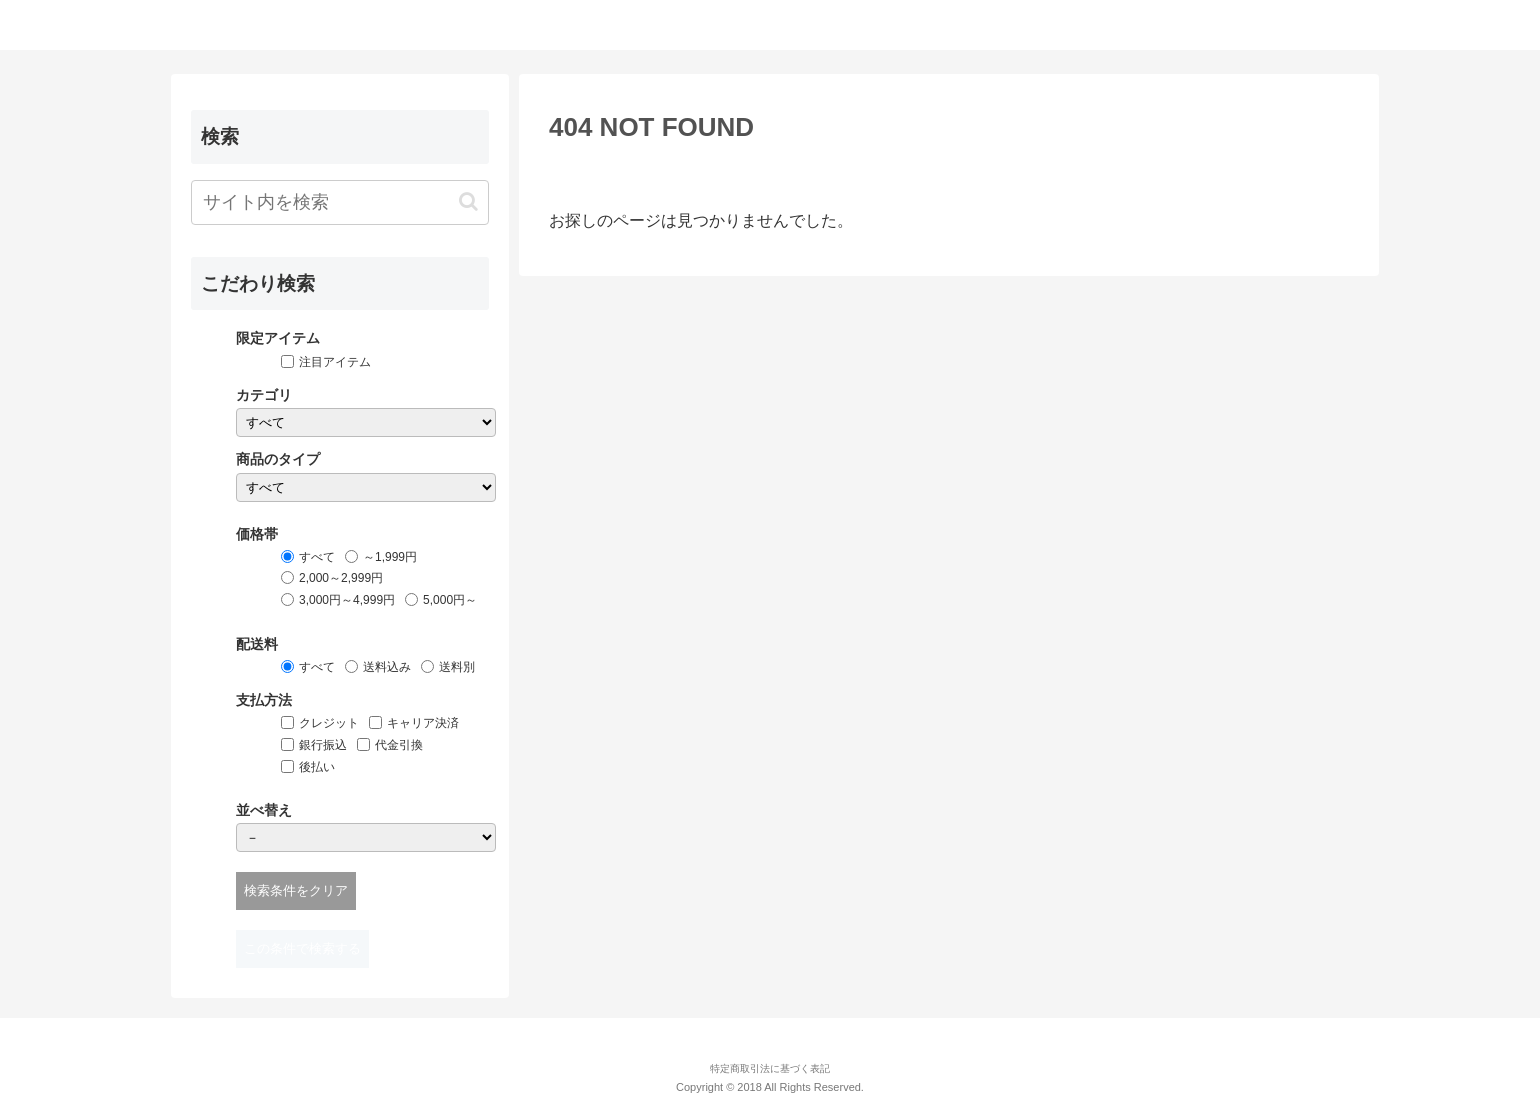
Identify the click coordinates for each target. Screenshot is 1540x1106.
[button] (468, 201)
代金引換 (399, 745)
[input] (340, 202)
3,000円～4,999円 (347, 600)
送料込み (387, 667)
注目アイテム (335, 362)
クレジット (329, 723)
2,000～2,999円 (341, 578)
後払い (317, 767)
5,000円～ (450, 600)
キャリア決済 (423, 723)
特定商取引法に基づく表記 (770, 1068)
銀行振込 (323, 745)
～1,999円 (390, 557)
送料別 (457, 667)
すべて (317, 557)
